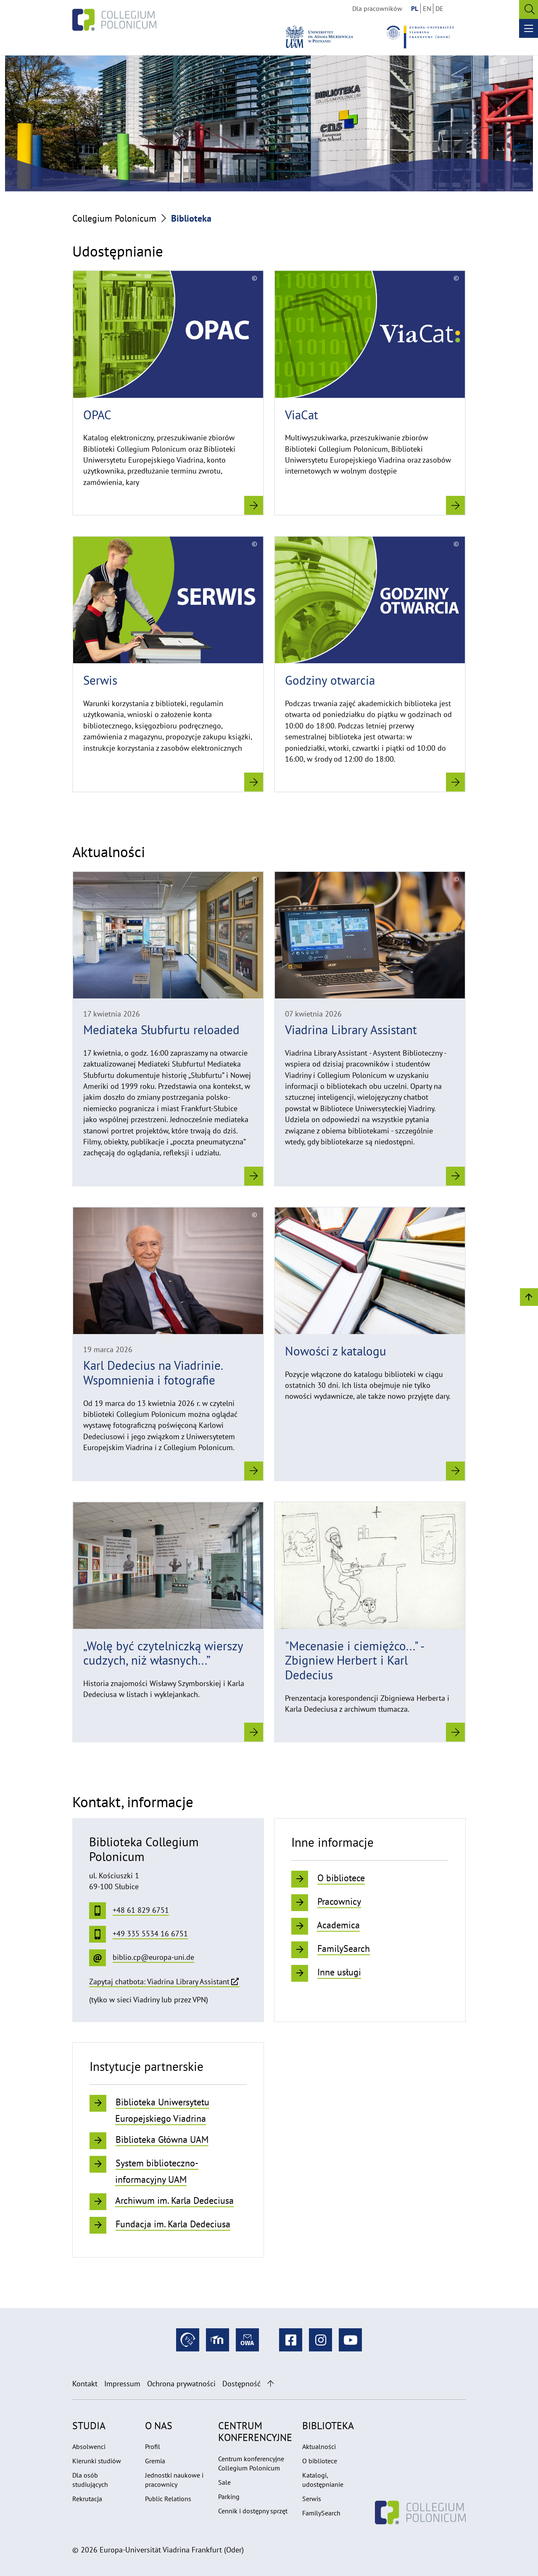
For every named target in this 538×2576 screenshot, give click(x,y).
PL (414, 8)
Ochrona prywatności (181, 2383)
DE (439, 8)
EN (427, 8)
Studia (88, 2425)
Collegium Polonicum (114, 218)
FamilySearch (321, 2513)
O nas (158, 2425)
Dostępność (241, 2383)
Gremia (155, 2461)
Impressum (122, 2383)
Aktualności (319, 2446)
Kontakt (85, 2383)
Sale (224, 2482)
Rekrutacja (87, 2498)
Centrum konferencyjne (255, 2431)
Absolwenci (88, 2446)
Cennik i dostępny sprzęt (252, 2511)
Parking (229, 2496)
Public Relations (168, 2498)
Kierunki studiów (96, 2461)
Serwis (311, 2498)
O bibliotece (319, 2461)
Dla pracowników (377, 8)
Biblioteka (328, 2425)
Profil (152, 2446)
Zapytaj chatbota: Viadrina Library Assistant (159, 1981)
